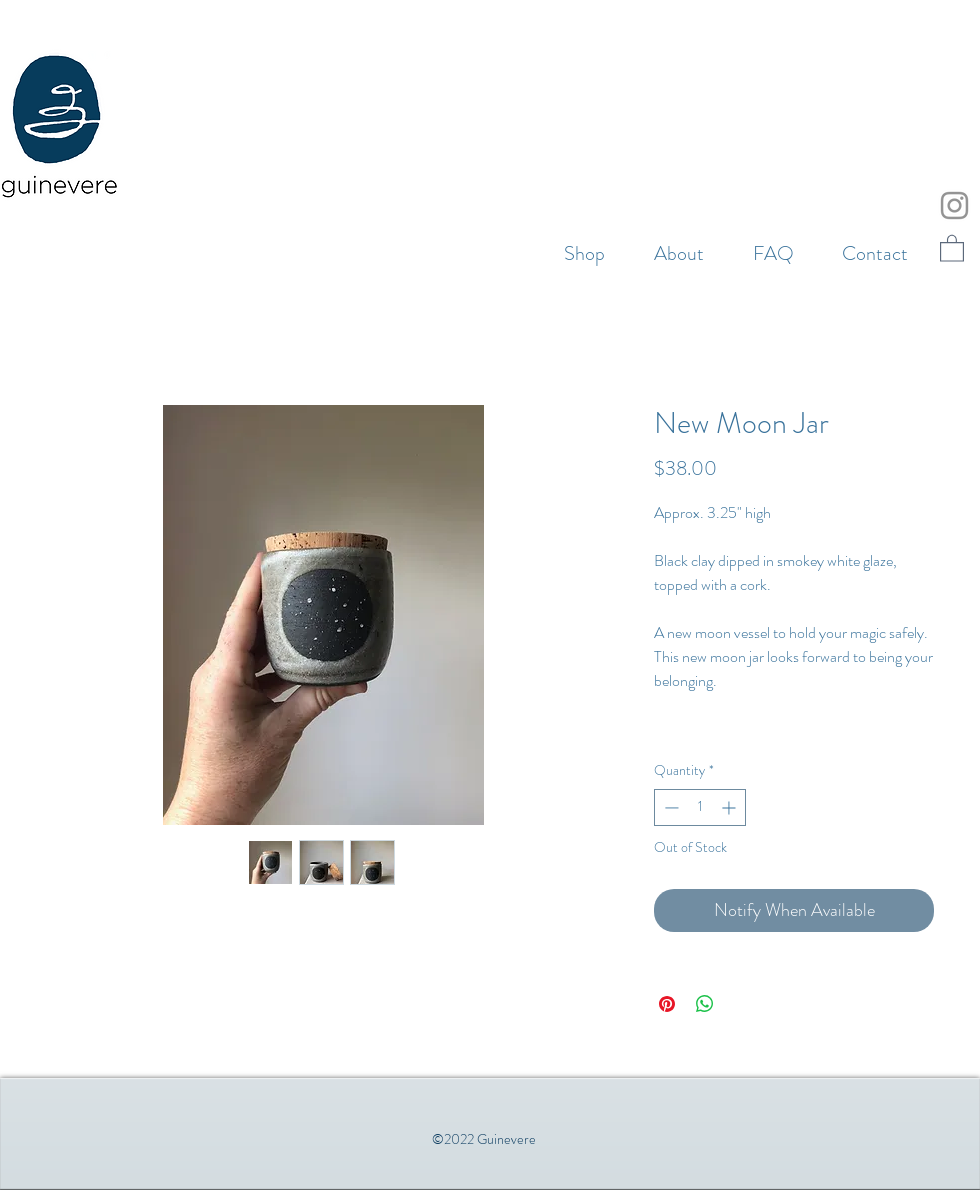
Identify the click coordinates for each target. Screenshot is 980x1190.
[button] (952, 247)
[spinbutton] (700, 807)
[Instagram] (954, 205)
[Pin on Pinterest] (667, 1004)
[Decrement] (669, 807)
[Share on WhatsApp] (705, 1004)
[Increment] (730, 807)
